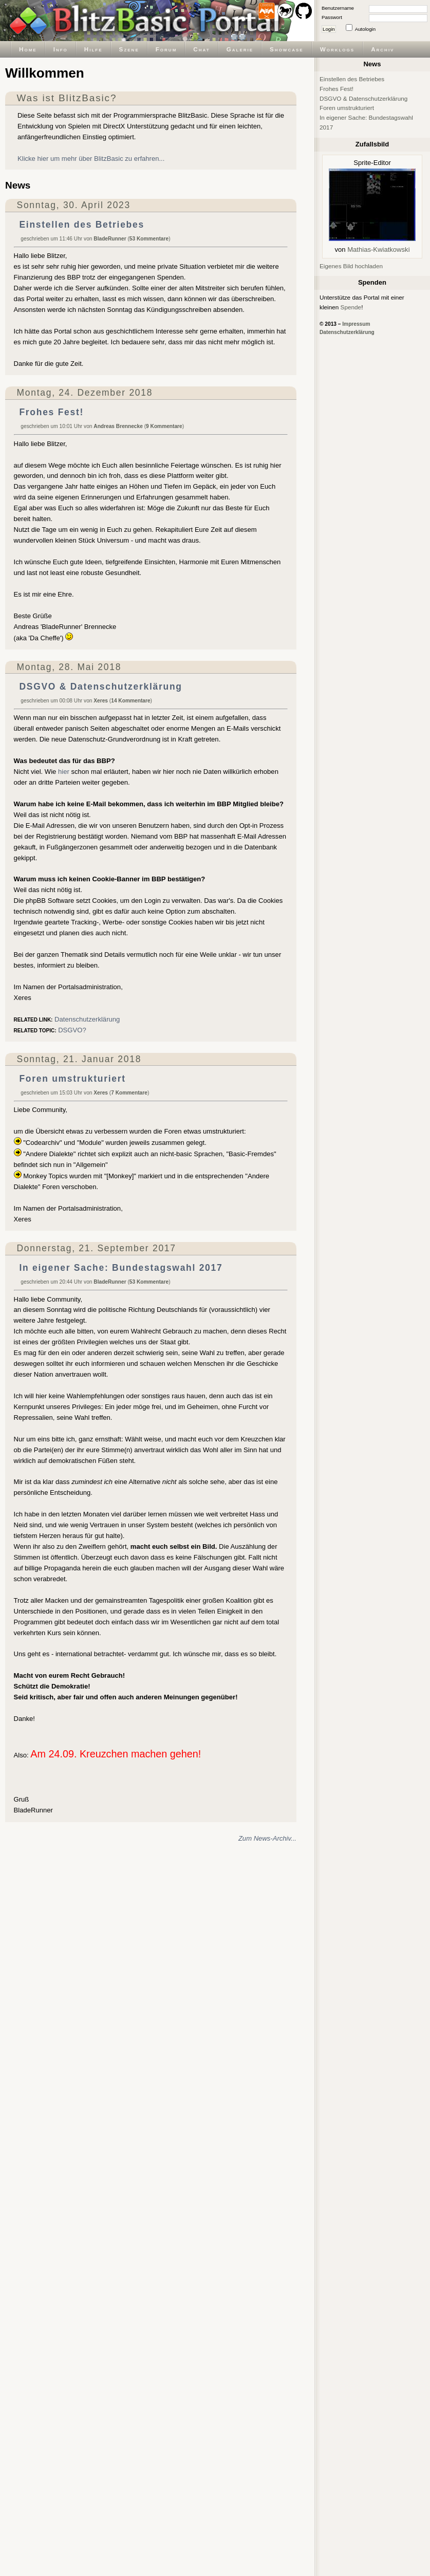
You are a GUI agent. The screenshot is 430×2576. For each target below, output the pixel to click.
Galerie (240, 49)
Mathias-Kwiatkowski (378, 249)
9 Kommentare (164, 426)
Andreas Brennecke (118, 426)
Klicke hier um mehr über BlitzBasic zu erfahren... (90, 158)
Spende (351, 307)
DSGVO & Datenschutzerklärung (100, 686)
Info (60, 49)
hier (63, 771)
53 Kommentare (149, 239)
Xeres (101, 700)
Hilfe (93, 49)
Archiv (382, 49)
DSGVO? (72, 1030)
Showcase (287, 49)
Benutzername (338, 8)
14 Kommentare (130, 700)
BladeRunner (110, 239)
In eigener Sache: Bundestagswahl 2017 (120, 1268)
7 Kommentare (129, 1093)
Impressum (356, 324)
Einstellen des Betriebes (81, 224)
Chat (201, 49)
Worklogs (337, 49)
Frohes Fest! (51, 412)
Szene (129, 49)
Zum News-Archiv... (267, 1838)
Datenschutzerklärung (87, 1019)
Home (28, 49)
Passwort (332, 17)
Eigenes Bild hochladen (351, 266)
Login (329, 29)
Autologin (365, 29)
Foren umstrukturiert (72, 1078)
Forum (166, 49)
